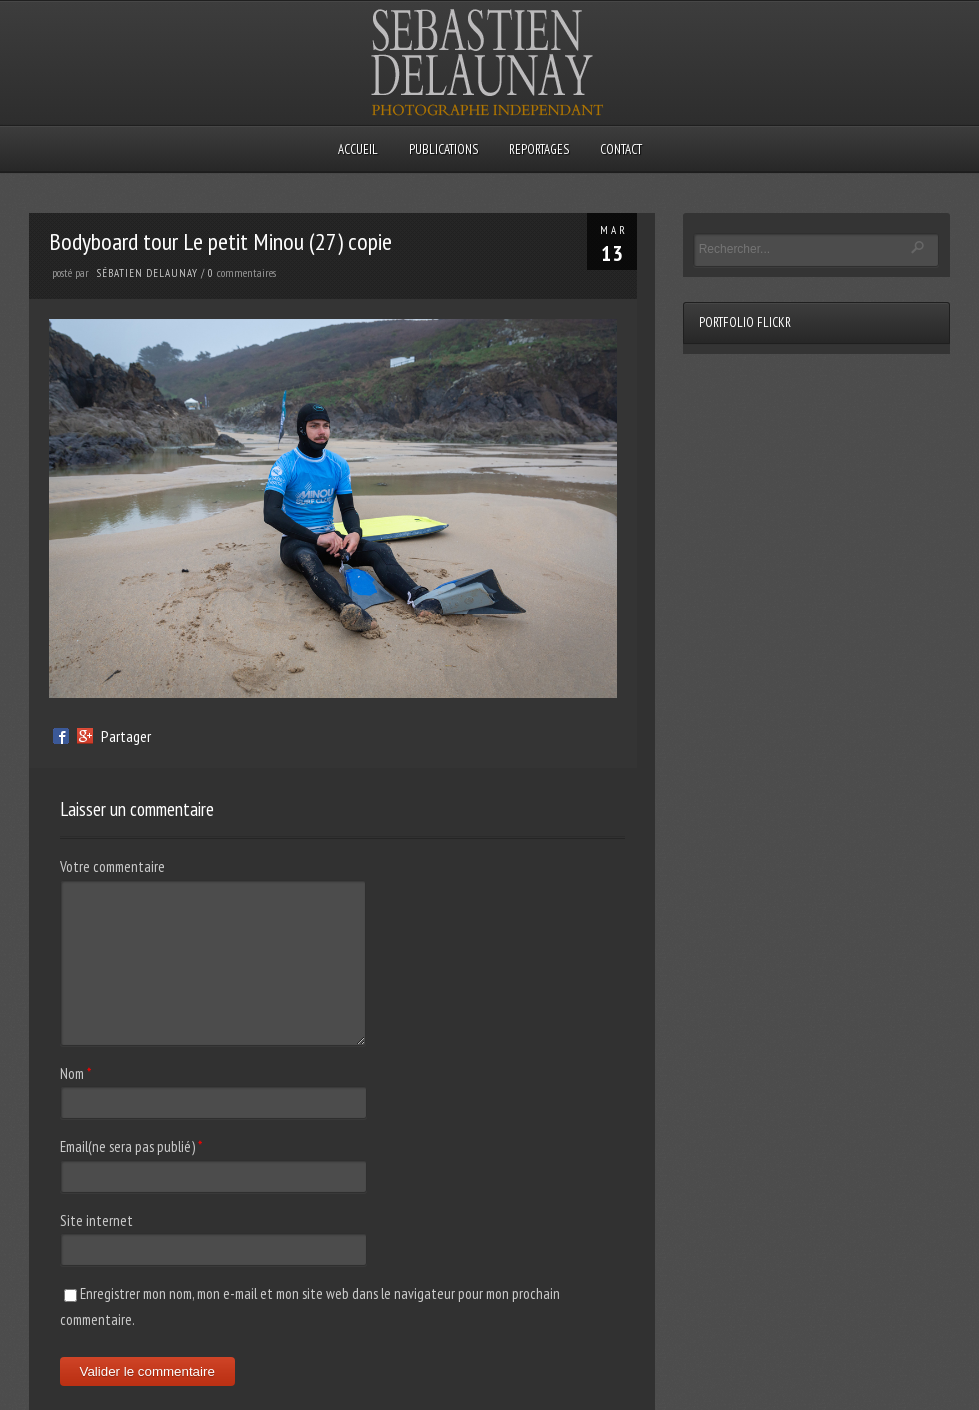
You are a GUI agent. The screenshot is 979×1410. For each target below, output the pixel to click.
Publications (443, 149)
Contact (621, 149)
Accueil (358, 149)
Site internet (96, 1220)
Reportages (539, 149)
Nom (72, 1073)
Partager (126, 736)
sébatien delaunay (147, 273)
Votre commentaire (112, 866)
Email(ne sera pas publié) (127, 1146)
